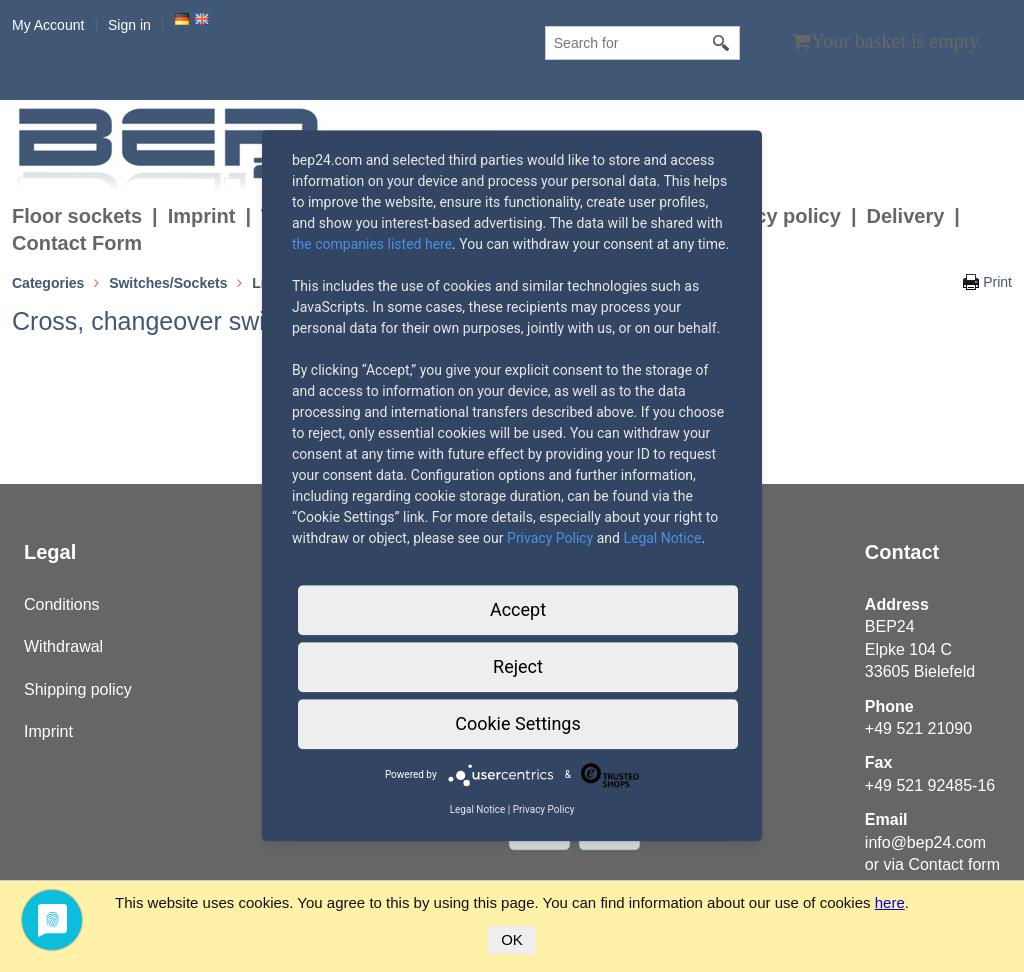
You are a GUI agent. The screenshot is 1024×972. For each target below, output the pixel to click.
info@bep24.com (925, 842)
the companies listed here (372, 244)
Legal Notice (662, 538)
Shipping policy (78, 689)
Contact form (954, 864)
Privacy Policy (550, 538)
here (890, 902)
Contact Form (77, 243)
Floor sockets (77, 216)
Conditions (62, 604)
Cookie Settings (517, 723)
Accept (518, 609)
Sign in (129, 25)
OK (512, 939)
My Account (48, 25)
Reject (518, 666)
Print (997, 282)
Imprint (202, 216)
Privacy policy (773, 216)
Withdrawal (63, 646)
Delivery (905, 216)
